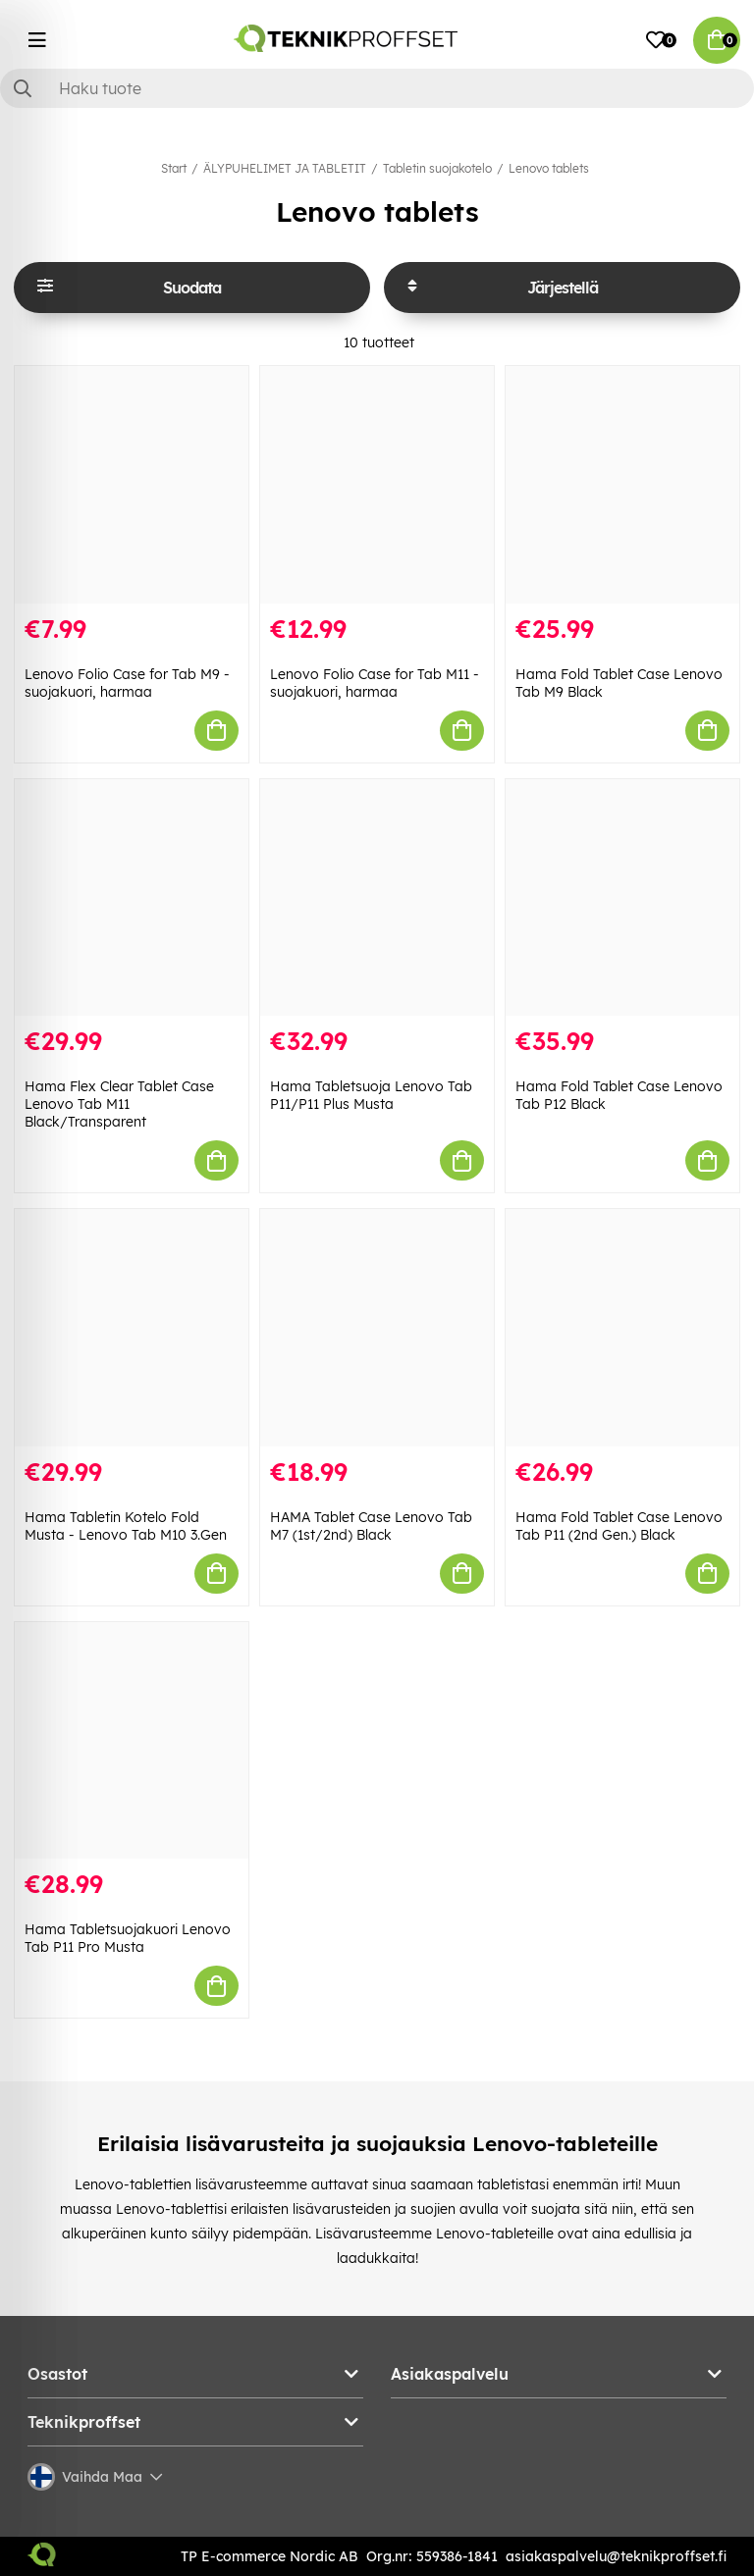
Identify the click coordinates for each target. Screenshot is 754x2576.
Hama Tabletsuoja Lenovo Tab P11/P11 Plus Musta (371, 1095)
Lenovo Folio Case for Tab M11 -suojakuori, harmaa (374, 683)
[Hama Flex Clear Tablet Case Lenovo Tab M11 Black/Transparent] (131, 898)
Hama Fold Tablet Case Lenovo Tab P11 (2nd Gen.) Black (619, 1526)
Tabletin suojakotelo (437, 168)
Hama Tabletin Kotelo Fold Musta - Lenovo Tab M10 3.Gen (126, 1526)
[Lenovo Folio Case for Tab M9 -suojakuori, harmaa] (131, 485)
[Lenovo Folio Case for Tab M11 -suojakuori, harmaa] (377, 485)
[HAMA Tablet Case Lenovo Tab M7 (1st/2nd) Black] (377, 1327)
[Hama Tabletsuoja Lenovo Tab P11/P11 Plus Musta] (377, 898)
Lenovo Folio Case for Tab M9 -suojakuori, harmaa (127, 683)
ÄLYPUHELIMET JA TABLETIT (284, 168)
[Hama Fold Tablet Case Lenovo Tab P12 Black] (622, 898)
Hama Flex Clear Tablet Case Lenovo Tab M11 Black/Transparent (119, 1104)
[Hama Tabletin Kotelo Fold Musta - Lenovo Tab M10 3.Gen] (131, 1327)
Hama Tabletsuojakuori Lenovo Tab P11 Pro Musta (128, 1938)
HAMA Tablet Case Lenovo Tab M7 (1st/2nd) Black (371, 1526)
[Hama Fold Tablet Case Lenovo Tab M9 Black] (622, 485)
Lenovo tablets (549, 168)
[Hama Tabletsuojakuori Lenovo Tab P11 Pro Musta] (131, 1741)
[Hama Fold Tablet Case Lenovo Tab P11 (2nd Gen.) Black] (622, 1327)
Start (174, 168)
